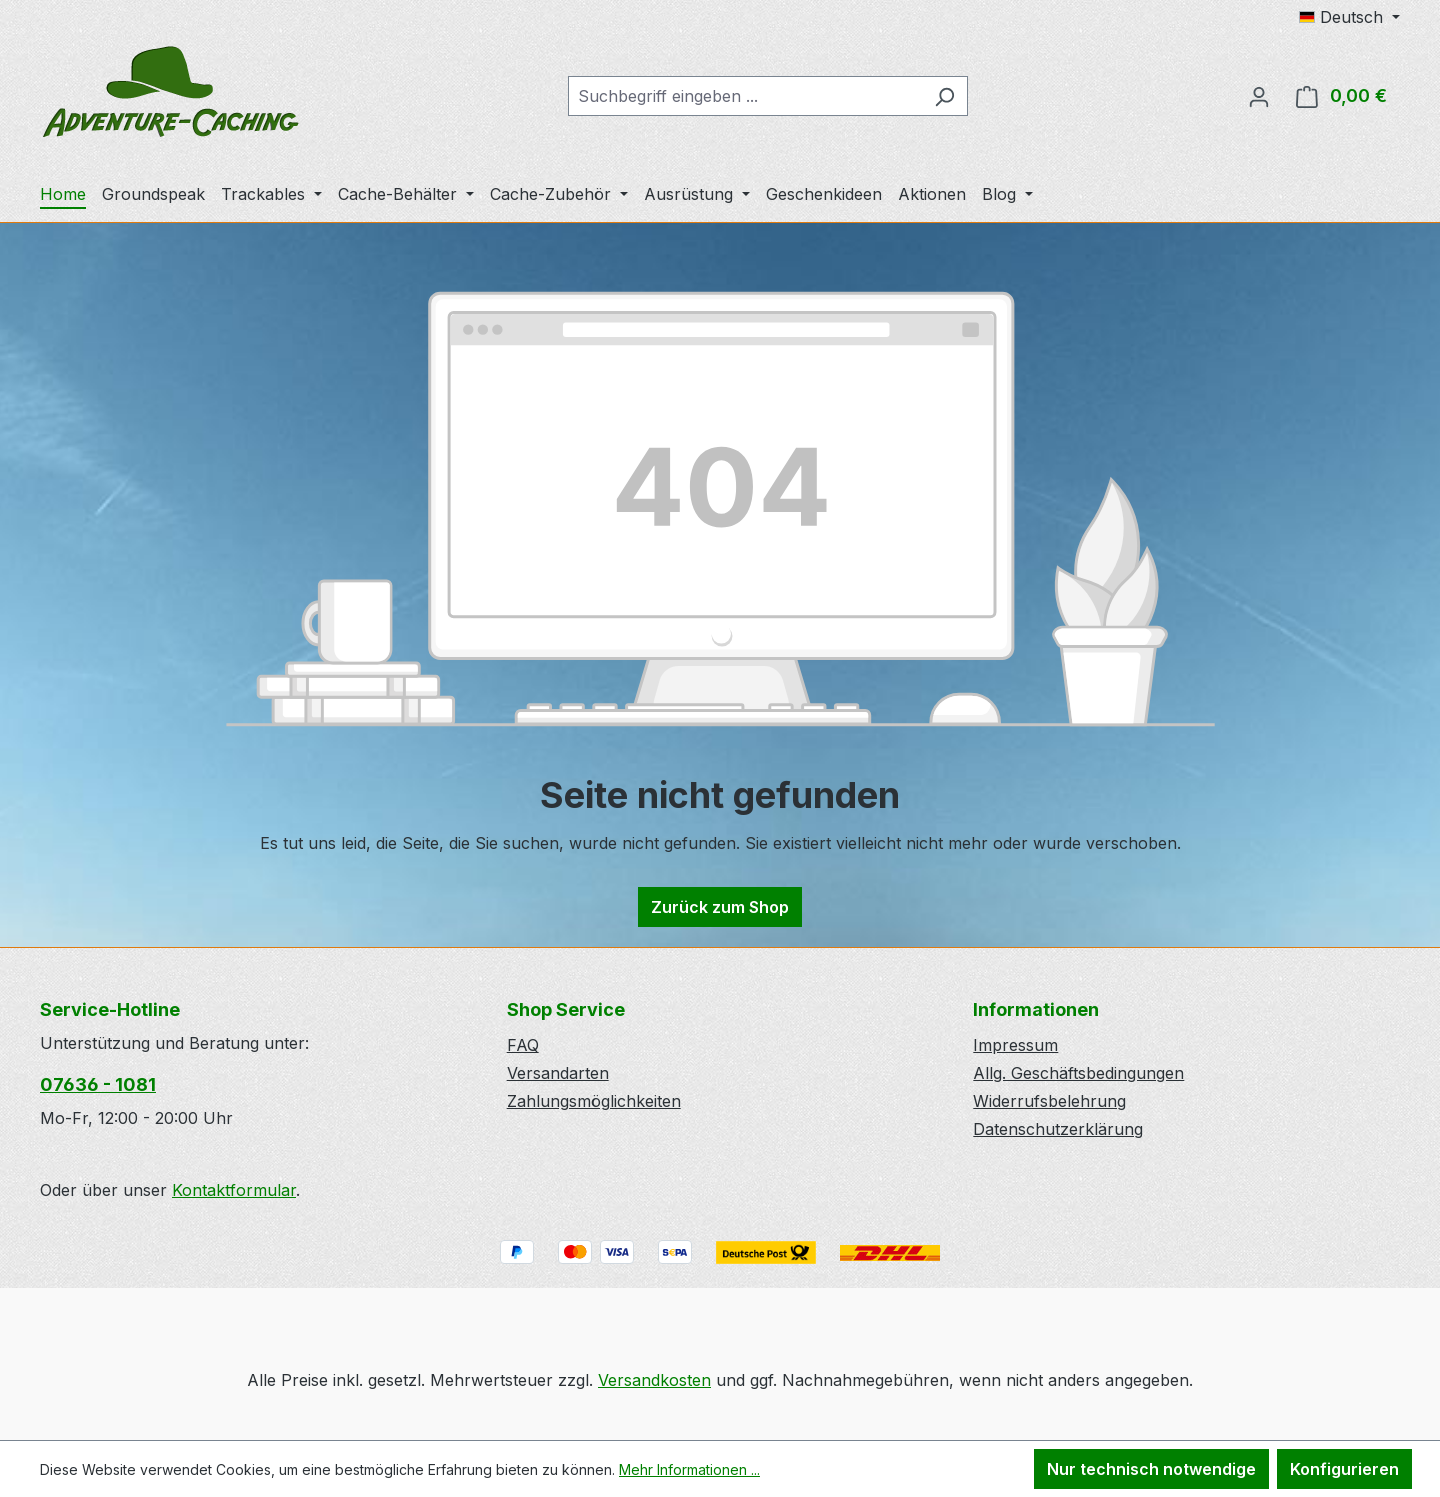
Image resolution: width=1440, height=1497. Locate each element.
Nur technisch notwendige (1151, 1469)
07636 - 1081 (98, 1084)
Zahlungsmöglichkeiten (594, 1101)
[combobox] (745, 96)
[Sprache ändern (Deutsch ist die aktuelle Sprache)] (1349, 17)
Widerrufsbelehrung (1049, 1101)
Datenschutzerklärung (1058, 1129)
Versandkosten (654, 1380)
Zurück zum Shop (720, 907)
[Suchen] (944, 96)
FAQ (523, 1045)
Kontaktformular (234, 1190)
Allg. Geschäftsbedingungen (1078, 1073)
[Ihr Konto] (1259, 96)
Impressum (1015, 1045)
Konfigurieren (1344, 1469)
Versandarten (558, 1073)
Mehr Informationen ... (689, 1469)
